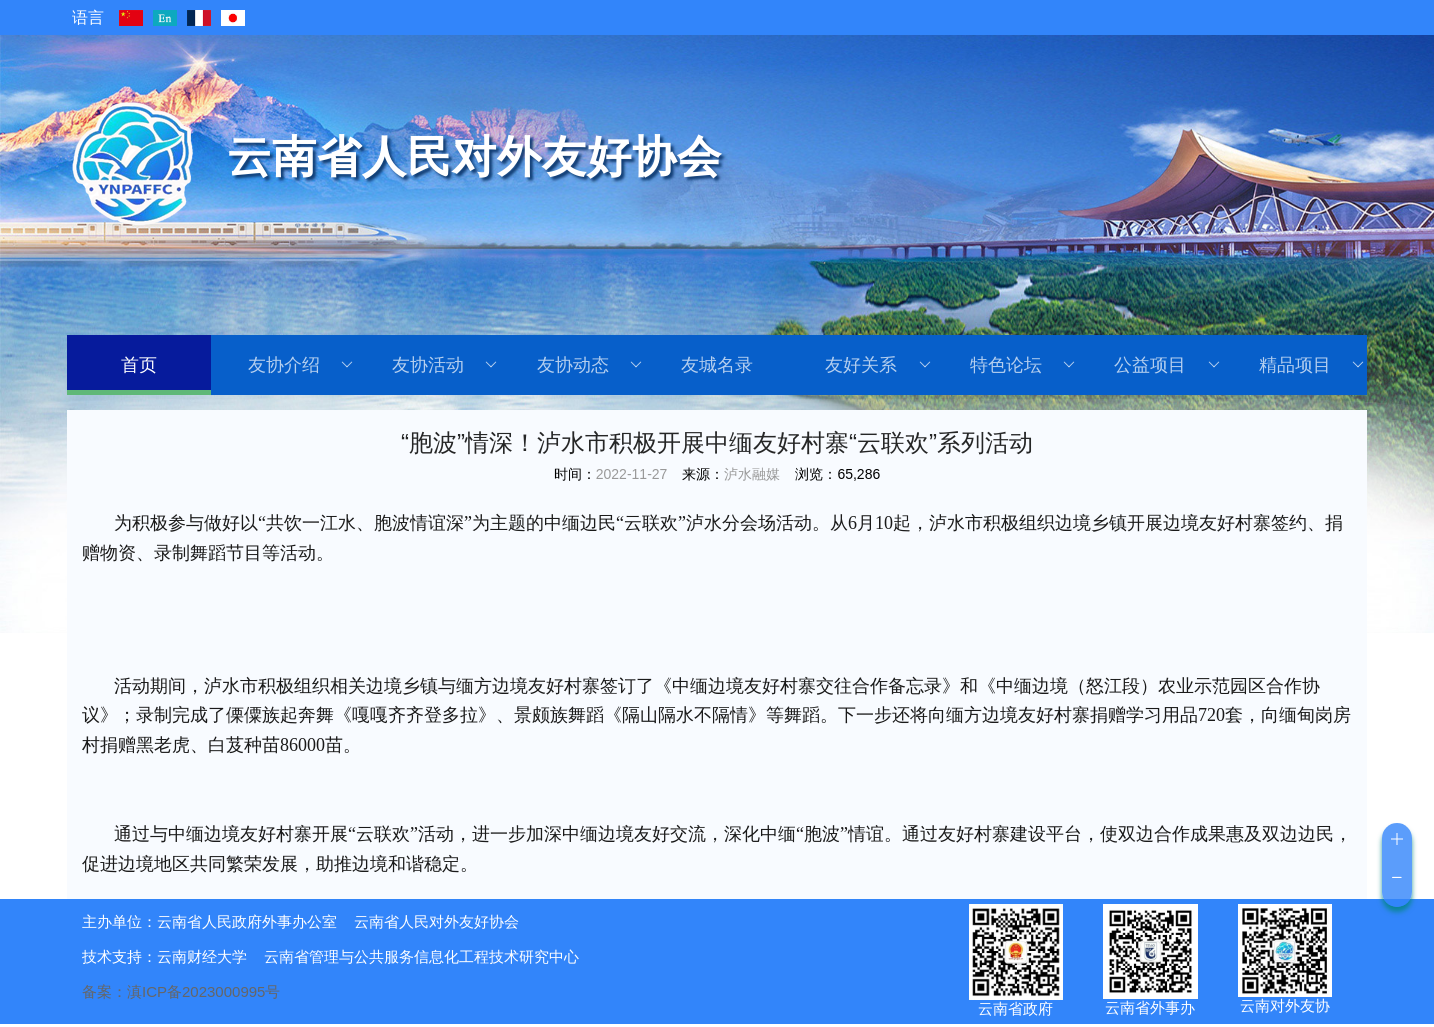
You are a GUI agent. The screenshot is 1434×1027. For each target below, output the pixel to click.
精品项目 (1311, 365)
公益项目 (1166, 365)
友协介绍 (300, 365)
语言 (88, 17)
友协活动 (444, 365)
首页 (139, 365)
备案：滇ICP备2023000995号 (181, 991)
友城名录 (717, 365)
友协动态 (589, 365)
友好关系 (877, 365)
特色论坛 (1022, 365)
